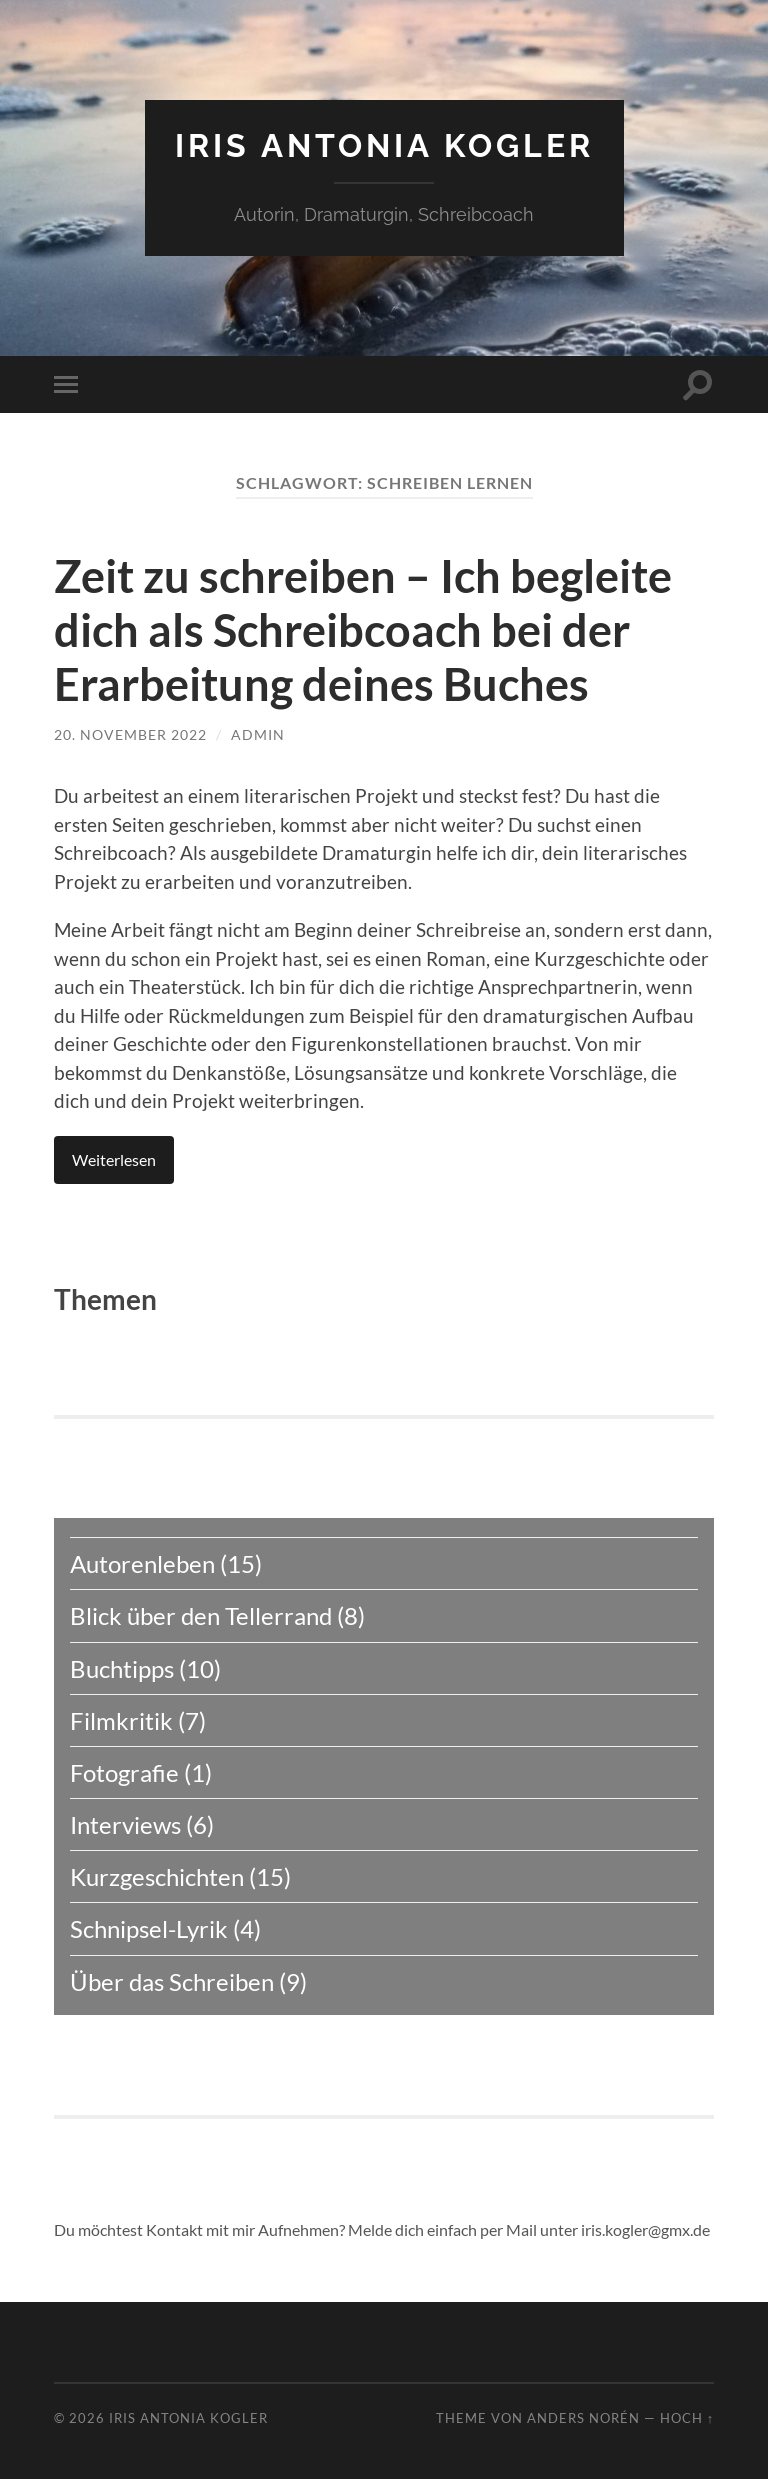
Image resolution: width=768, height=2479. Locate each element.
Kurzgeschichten (157, 1876)
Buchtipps (122, 1668)
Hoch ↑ (687, 2418)
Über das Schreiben (172, 1981)
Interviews (125, 1824)
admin (258, 734)
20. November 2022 (130, 734)
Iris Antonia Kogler (384, 145)
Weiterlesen (114, 1159)
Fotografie (124, 1772)
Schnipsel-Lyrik (149, 1928)
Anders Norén (583, 2418)
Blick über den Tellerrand (201, 1615)
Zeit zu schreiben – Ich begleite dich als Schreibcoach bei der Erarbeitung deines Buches (363, 630)
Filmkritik (121, 1720)
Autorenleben (142, 1563)
